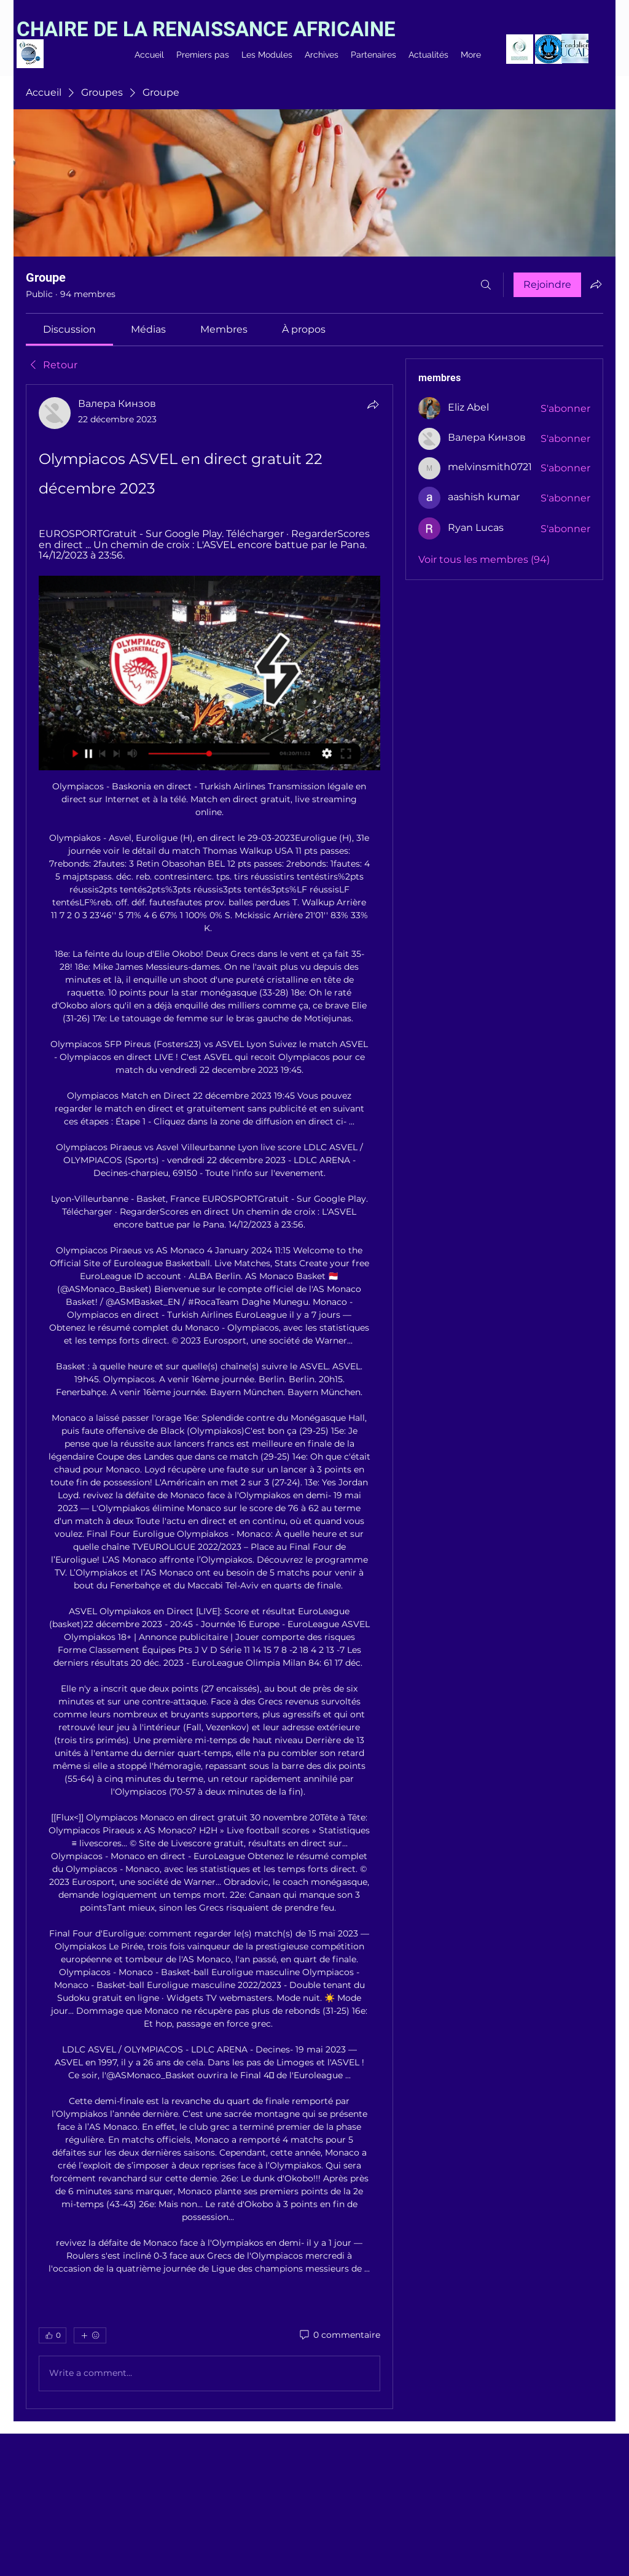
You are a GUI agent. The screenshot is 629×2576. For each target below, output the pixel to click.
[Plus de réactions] (90, 2335)
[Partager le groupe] (595, 284)
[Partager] (372, 404)
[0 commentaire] (339, 2335)
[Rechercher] (486, 285)
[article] (209, 1396)
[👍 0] (52, 2335)
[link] (69, 329)
